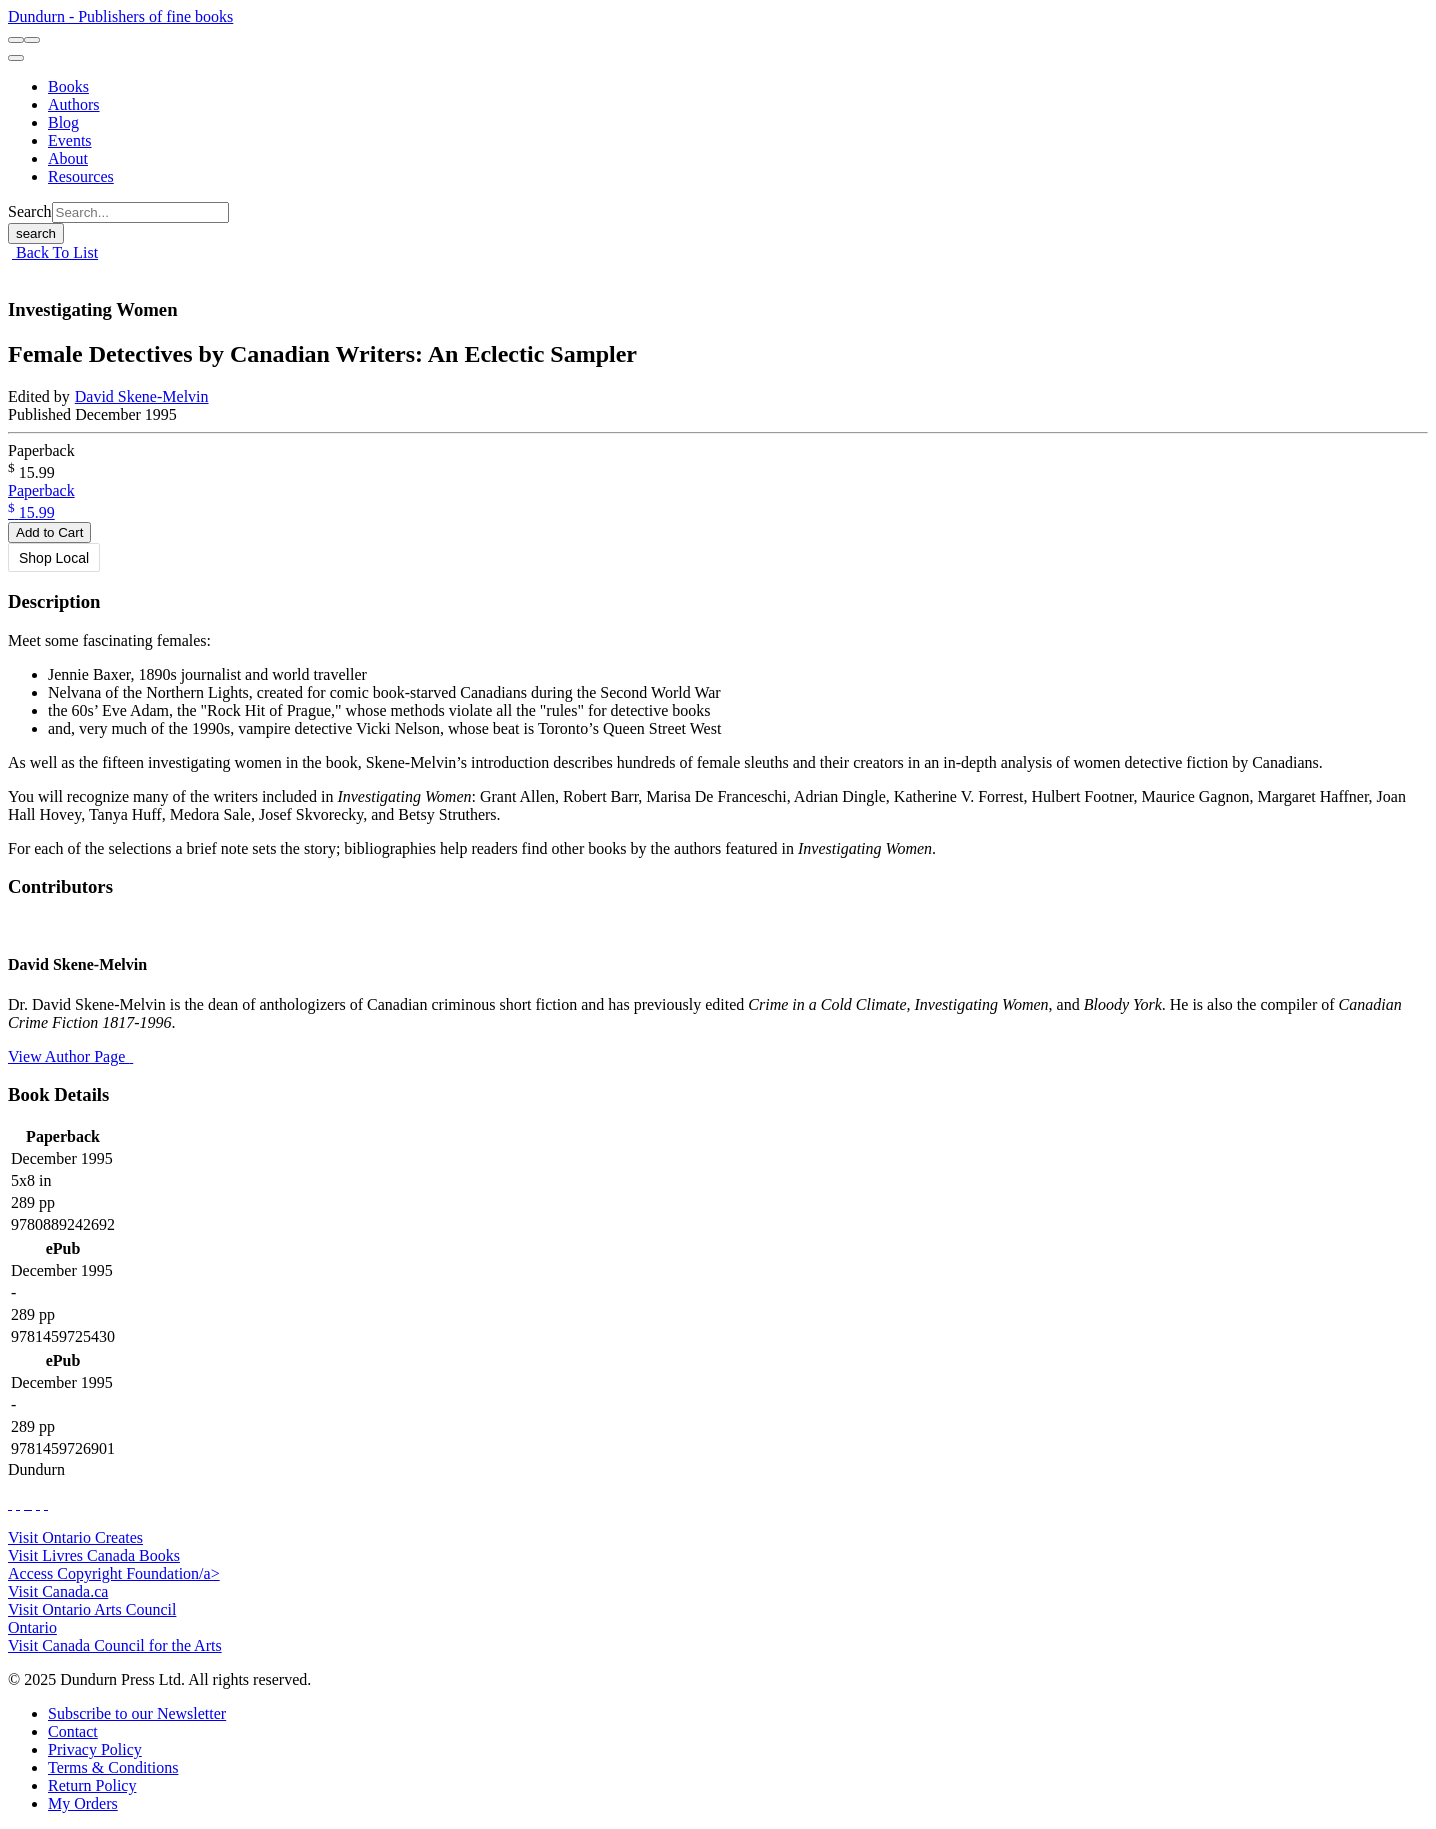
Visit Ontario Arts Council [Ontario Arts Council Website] (92, 1609)
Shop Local (54, 558)
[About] (68, 158)
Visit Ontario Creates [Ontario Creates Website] (75, 1537)
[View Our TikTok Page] (26, 1503)
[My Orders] (83, 1803)
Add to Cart (49, 532)
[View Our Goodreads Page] (46, 1503)
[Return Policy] (92, 1785)
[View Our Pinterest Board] (38, 1503)
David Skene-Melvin (142, 396)
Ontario (32, 1627)
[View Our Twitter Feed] (18, 1503)
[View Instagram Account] (30, 1503)
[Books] (68, 86)
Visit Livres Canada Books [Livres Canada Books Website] (94, 1555)
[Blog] (63, 122)
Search (30, 211)
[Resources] (81, 176)
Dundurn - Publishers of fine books (120, 16)
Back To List (55, 252)
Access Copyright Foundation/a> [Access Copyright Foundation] (114, 1573)
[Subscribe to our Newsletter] (137, 1713)
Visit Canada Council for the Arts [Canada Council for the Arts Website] (115, 1645)
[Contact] (73, 1731)
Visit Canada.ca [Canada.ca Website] (58, 1591)
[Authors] (74, 104)
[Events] (70, 140)
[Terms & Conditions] (113, 1767)
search (36, 233)
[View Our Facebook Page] (10, 1503)
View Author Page (70, 1056)
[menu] (16, 58)
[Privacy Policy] (95, 1749)
